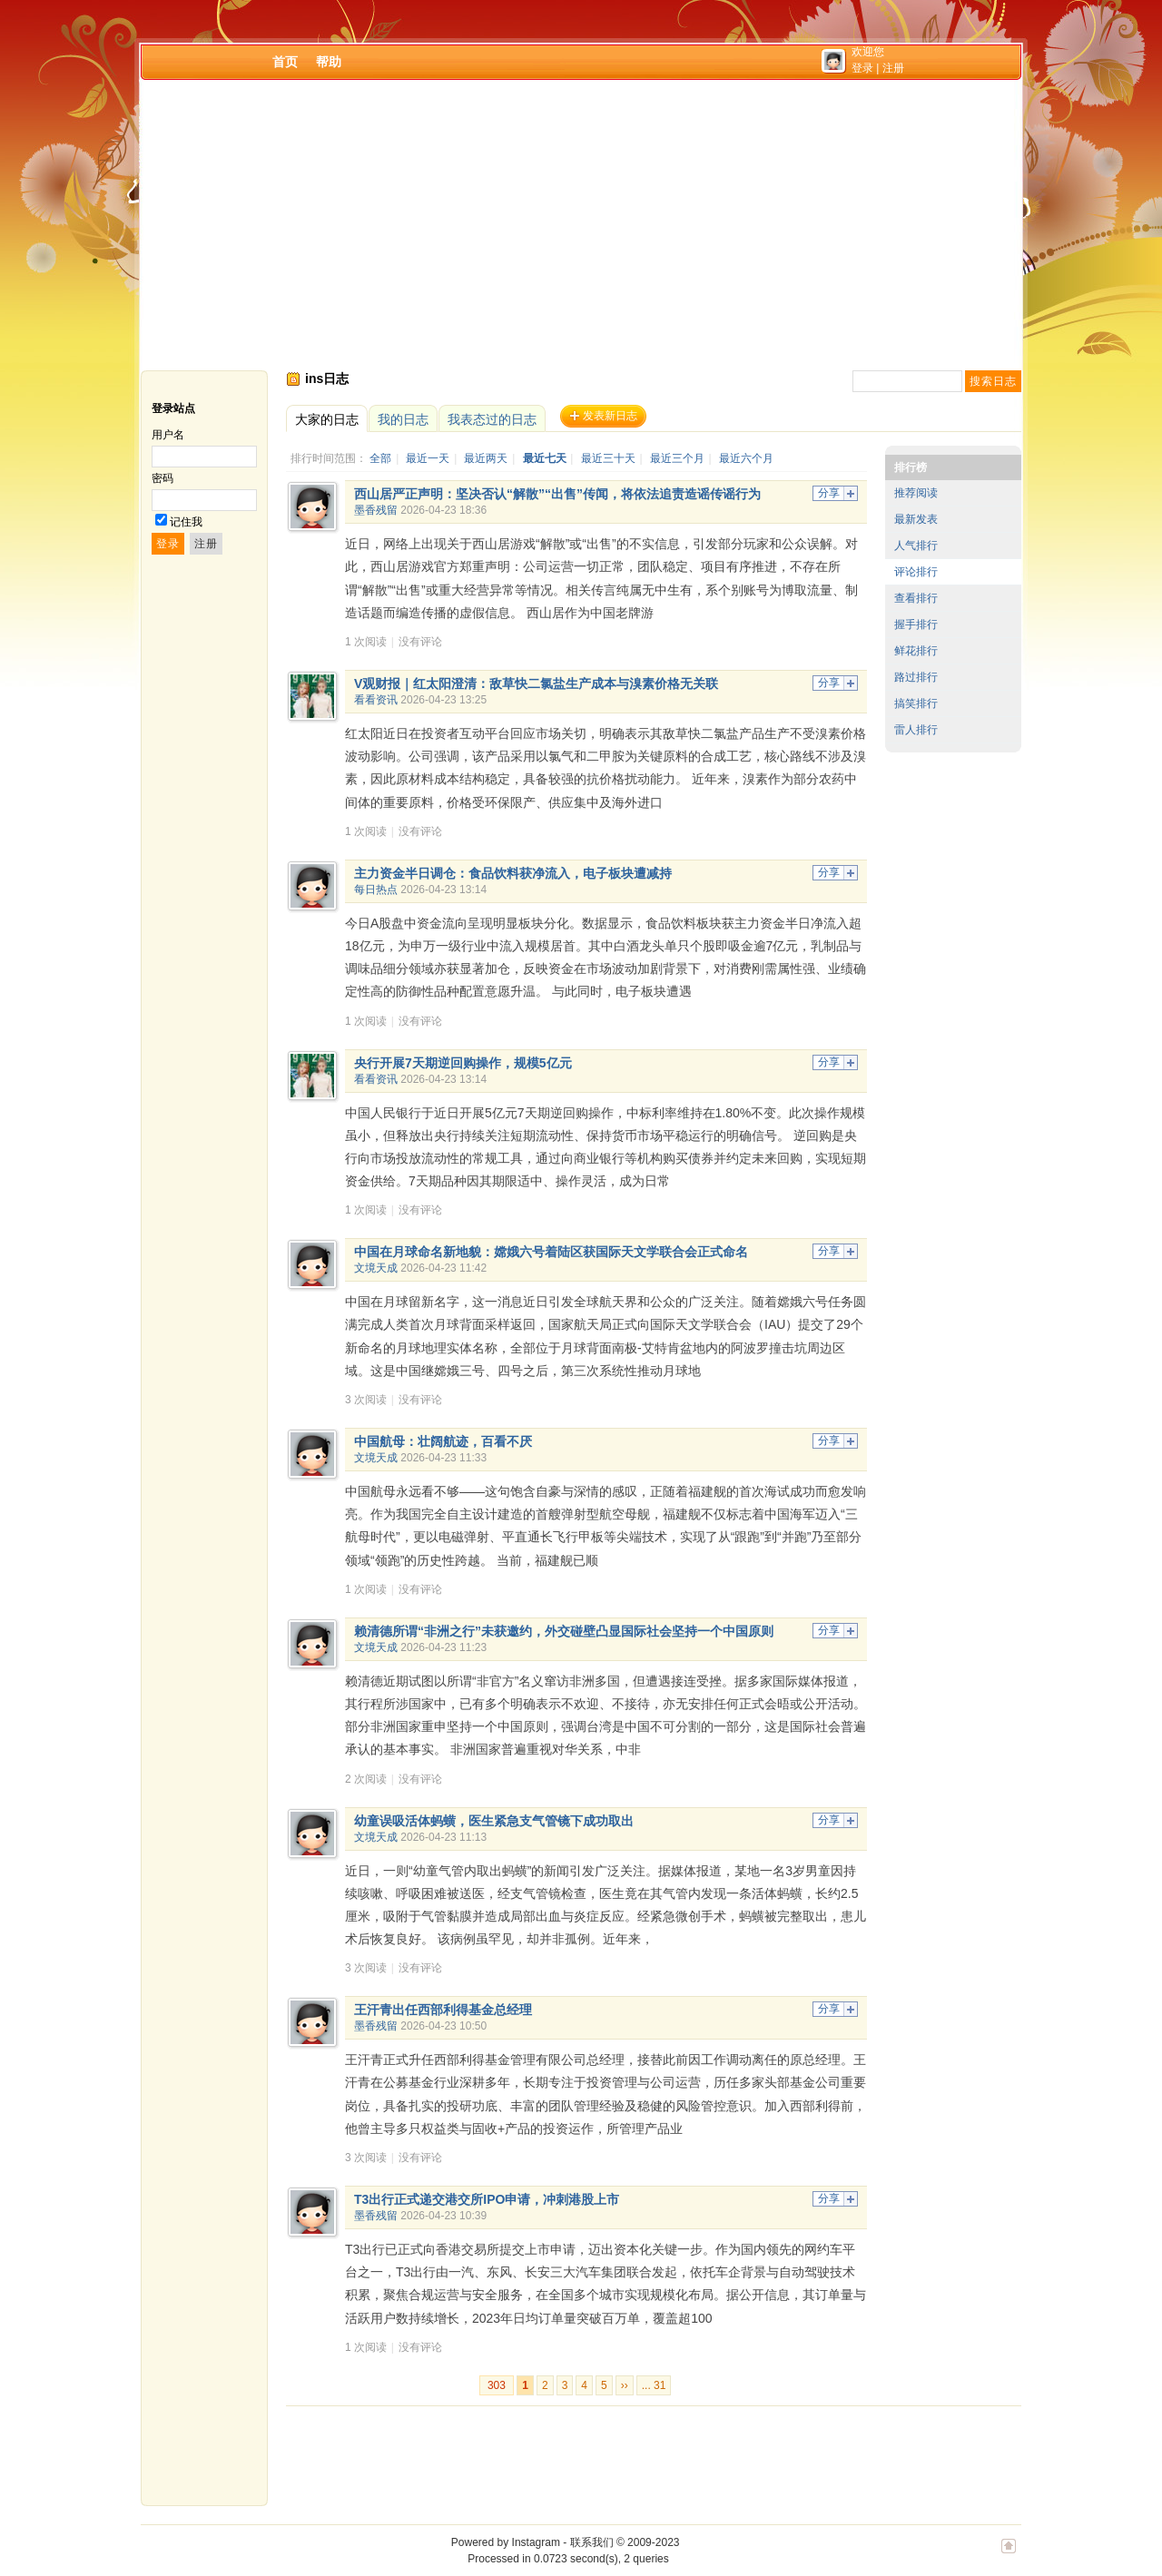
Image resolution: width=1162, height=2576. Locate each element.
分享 (829, 493)
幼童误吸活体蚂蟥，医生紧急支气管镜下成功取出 (494, 1821)
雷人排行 (916, 729)
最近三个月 (677, 458)
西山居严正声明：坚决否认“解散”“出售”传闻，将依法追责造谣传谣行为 (557, 494)
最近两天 (485, 458)
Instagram (536, 2542)
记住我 (186, 522)
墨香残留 (376, 510)
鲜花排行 (916, 650)
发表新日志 (610, 415)
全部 (380, 458)
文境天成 (376, 1268)
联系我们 (592, 2542)
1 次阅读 (366, 641)
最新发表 (916, 519)
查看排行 (916, 598)
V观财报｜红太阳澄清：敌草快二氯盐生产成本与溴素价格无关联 (536, 683)
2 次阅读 (366, 1779)
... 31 (654, 2385)
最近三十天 (608, 458)
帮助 (328, 61)
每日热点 (376, 889)
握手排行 (916, 624)
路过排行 (916, 677)
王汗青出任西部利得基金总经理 (443, 2009)
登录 (862, 68)
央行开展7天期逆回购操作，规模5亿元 (463, 1063)
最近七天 (544, 458)
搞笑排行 (916, 703)
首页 (285, 61)
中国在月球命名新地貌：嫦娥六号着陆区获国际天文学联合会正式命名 (551, 1251)
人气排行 (916, 545)
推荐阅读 (916, 493)
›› (624, 2385)
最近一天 (427, 458)
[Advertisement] (581, 225)
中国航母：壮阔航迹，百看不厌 (443, 1441)
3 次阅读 (366, 1399)
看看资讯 (376, 699)
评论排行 (916, 571)
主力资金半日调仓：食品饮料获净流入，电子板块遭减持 (513, 873)
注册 (893, 68)
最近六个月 (746, 458)
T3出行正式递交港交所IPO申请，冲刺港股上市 (486, 2199)
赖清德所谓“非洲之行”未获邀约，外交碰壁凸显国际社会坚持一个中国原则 (563, 1631)
